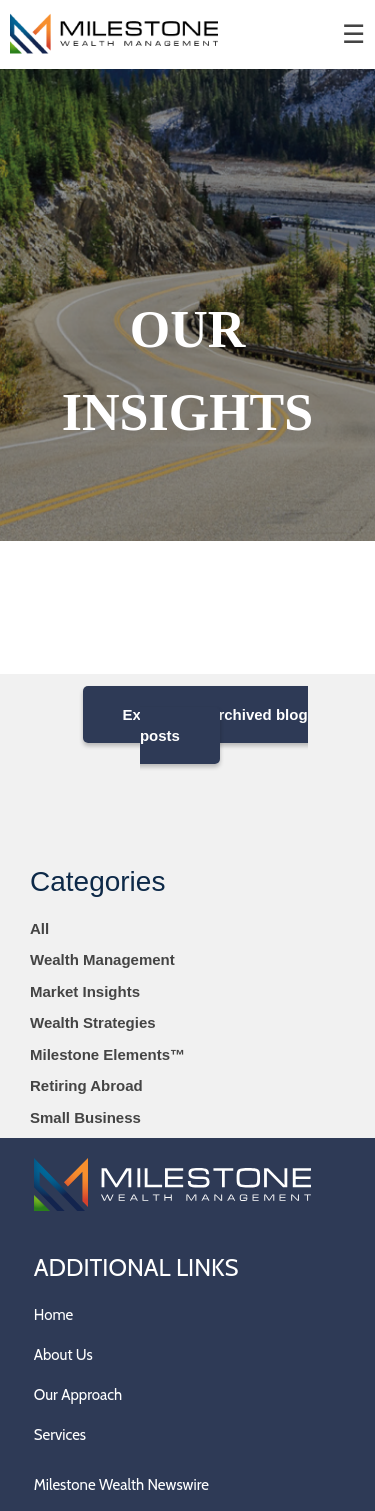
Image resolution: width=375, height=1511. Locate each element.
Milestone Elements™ (107, 1054)
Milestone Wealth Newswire (121, 1485)
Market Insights (85, 991)
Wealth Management (102, 959)
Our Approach (78, 1395)
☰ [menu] (353, 34)
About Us (63, 1355)
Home (53, 1315)
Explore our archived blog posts (215, 725)
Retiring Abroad (86, 1085)
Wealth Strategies (93, 1022)
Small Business (85, 1117)
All (39, 928)
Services (60, 1435)
